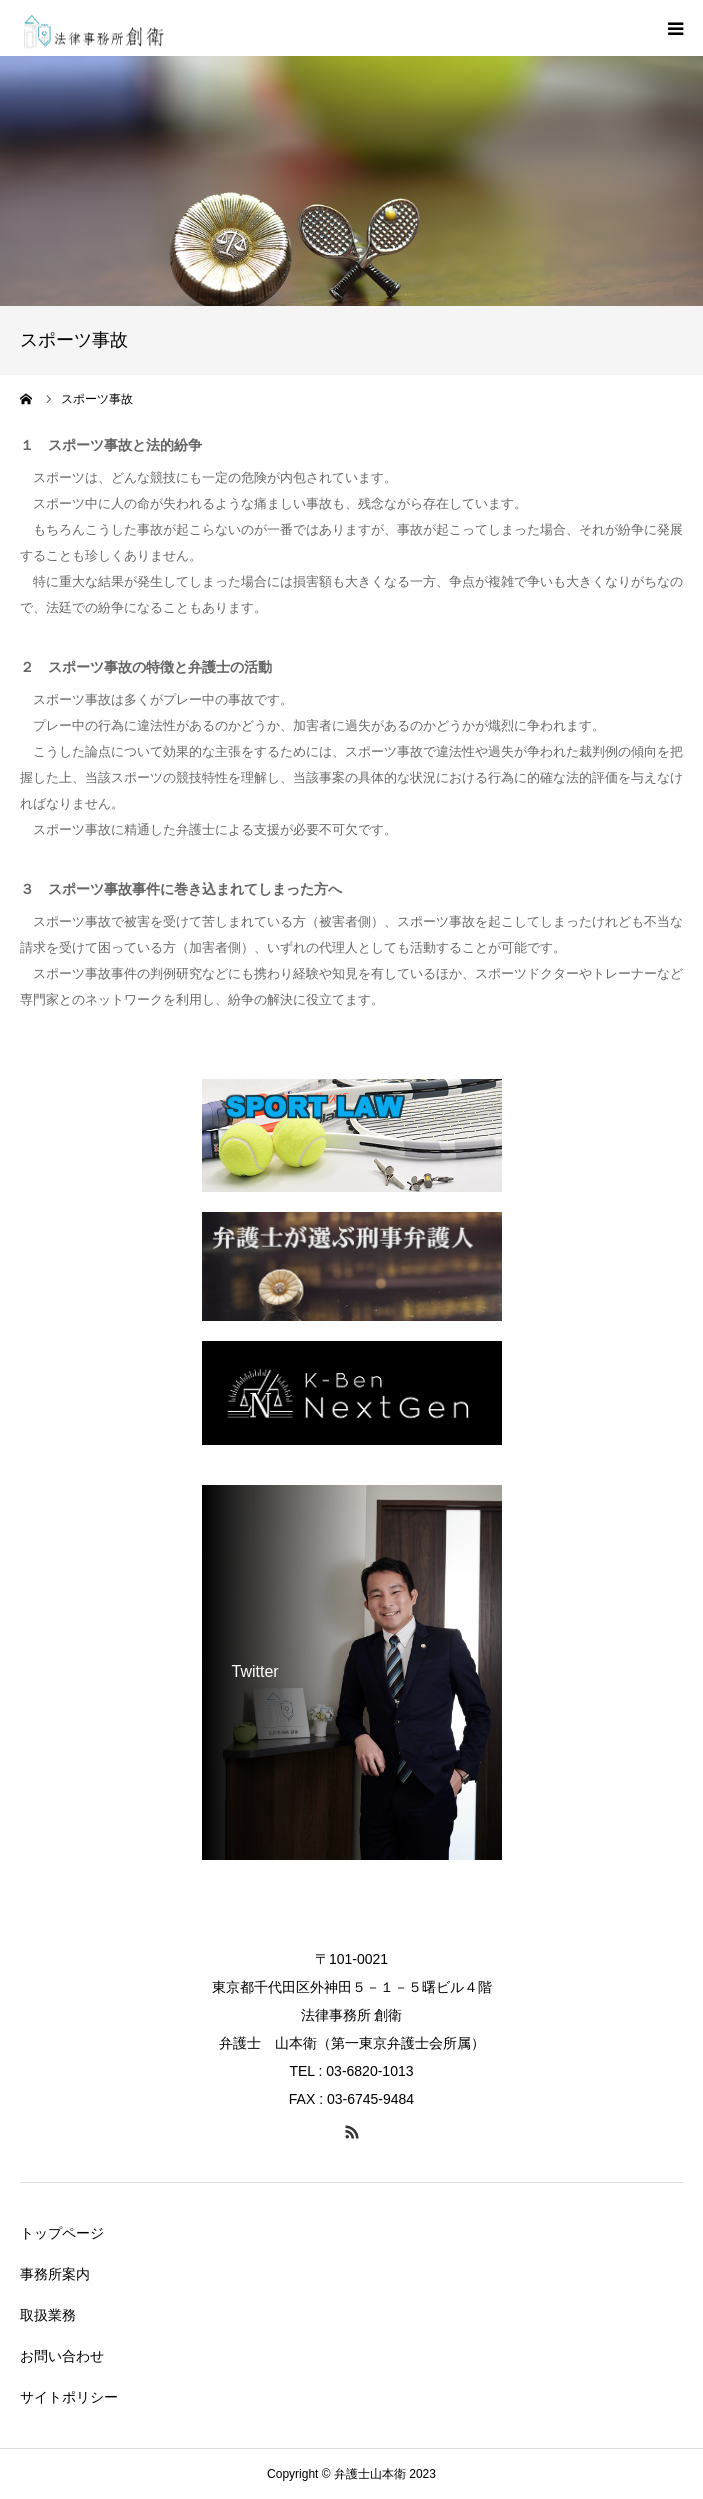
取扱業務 (48, 2315)
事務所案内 (55, 2274)
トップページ (62, 2233)
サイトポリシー (69, 2397)
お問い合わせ (62, 2356)
